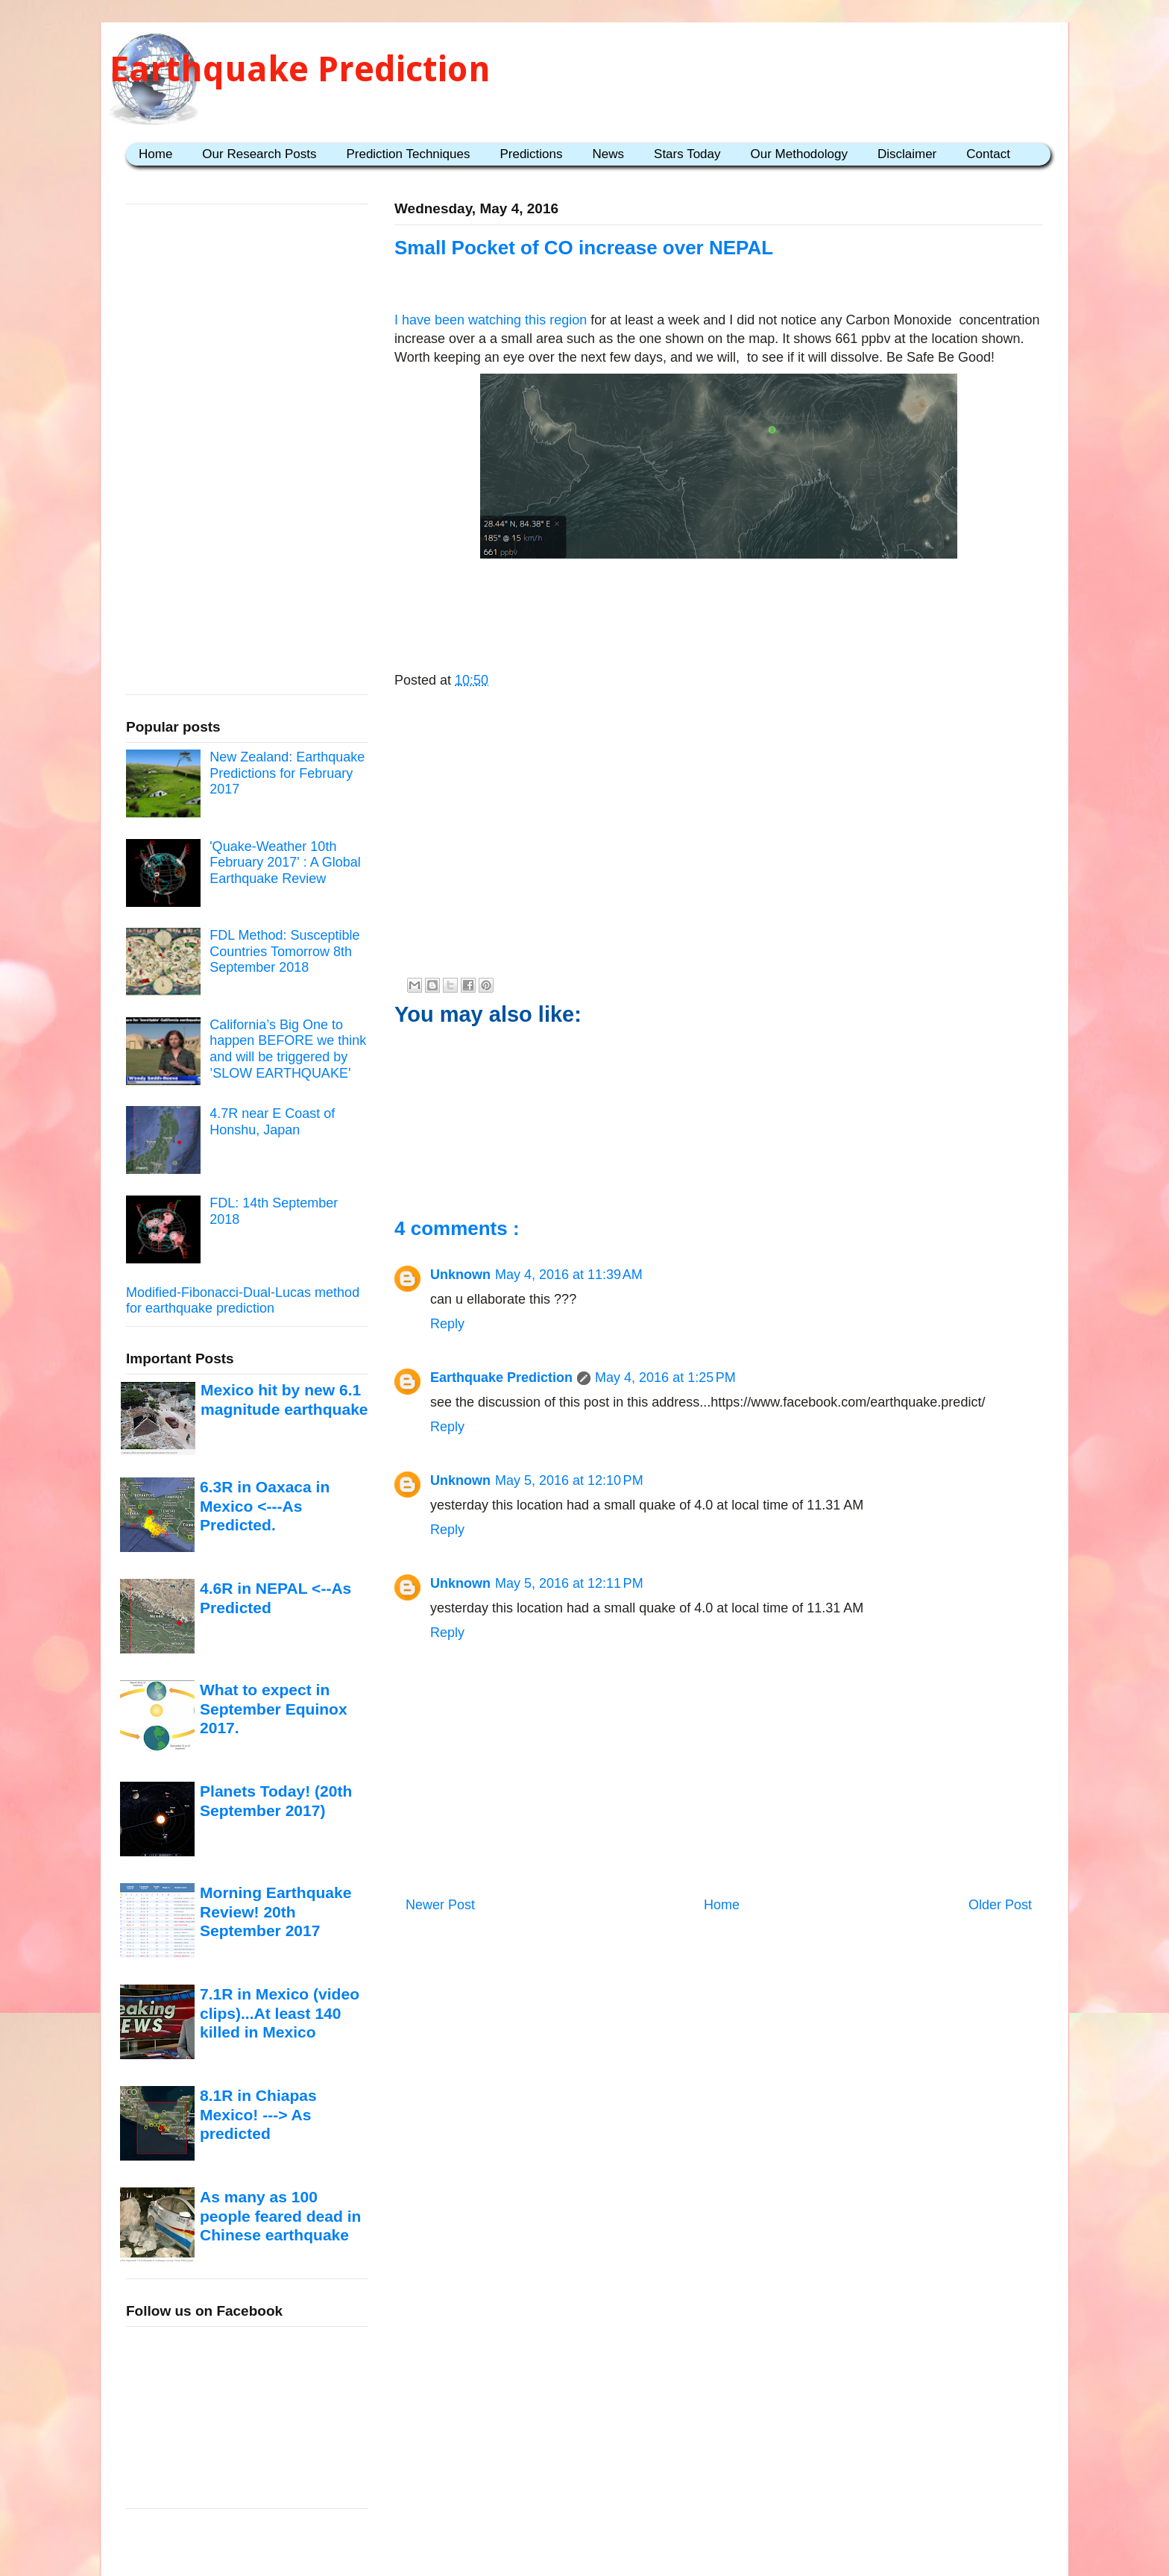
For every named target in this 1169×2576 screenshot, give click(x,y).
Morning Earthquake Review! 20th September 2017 (275, 1911)
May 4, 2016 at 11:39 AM (569, 1274)
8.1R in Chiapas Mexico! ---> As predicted (258, 2114)
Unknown (460, 1274)
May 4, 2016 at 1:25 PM (665, 1377)
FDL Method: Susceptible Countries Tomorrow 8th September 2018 (284, 951)
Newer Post (440, 1904)
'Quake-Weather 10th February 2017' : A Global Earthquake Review (285, 862)
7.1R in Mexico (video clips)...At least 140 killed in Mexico (279, 2013)
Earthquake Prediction (300, 68)
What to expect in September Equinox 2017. (273, 1708)
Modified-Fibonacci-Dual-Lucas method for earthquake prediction (242, 1300)
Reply (447, 1323)
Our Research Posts (259, 154)
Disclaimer (906, 154)
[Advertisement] (718, 610)
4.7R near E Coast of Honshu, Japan (272, 1121)
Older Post (1000, 1904)
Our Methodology (799, 154)
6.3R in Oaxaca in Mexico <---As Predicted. (265, 1505)
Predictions (531, 154)
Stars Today (687, 154)
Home (155, 154)
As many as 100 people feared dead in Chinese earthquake (280, 2215)
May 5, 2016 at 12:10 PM (569, 1480)
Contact (988, 154)
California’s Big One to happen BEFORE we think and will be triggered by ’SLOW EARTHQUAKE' (287, 1049)
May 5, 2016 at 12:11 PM (569, 1583)
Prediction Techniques (408, 154)
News (609, 154)
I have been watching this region (490, 319)
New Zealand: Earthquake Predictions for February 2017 (287, 773)
